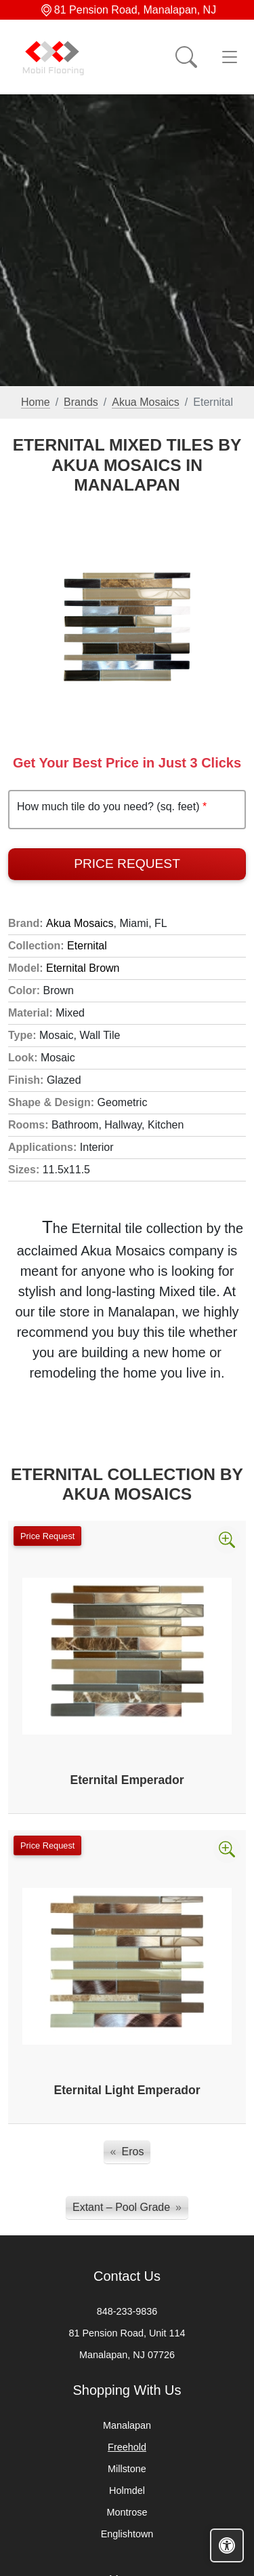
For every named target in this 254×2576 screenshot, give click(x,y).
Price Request (127, 863)
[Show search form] (186, 57)
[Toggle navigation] (229, 57)
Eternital (87, 945)
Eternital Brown (83, 968)
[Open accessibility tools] (227, 2545)
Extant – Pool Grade (121, 2207)
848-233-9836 (127, 2311)
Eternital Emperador (127, 1780)
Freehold (127, 2447)
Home (35, 402)
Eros (133, 2151)
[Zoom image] (226, 1539)
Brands (81, 402)
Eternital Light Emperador (127, 2090)
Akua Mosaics (145, 402)
